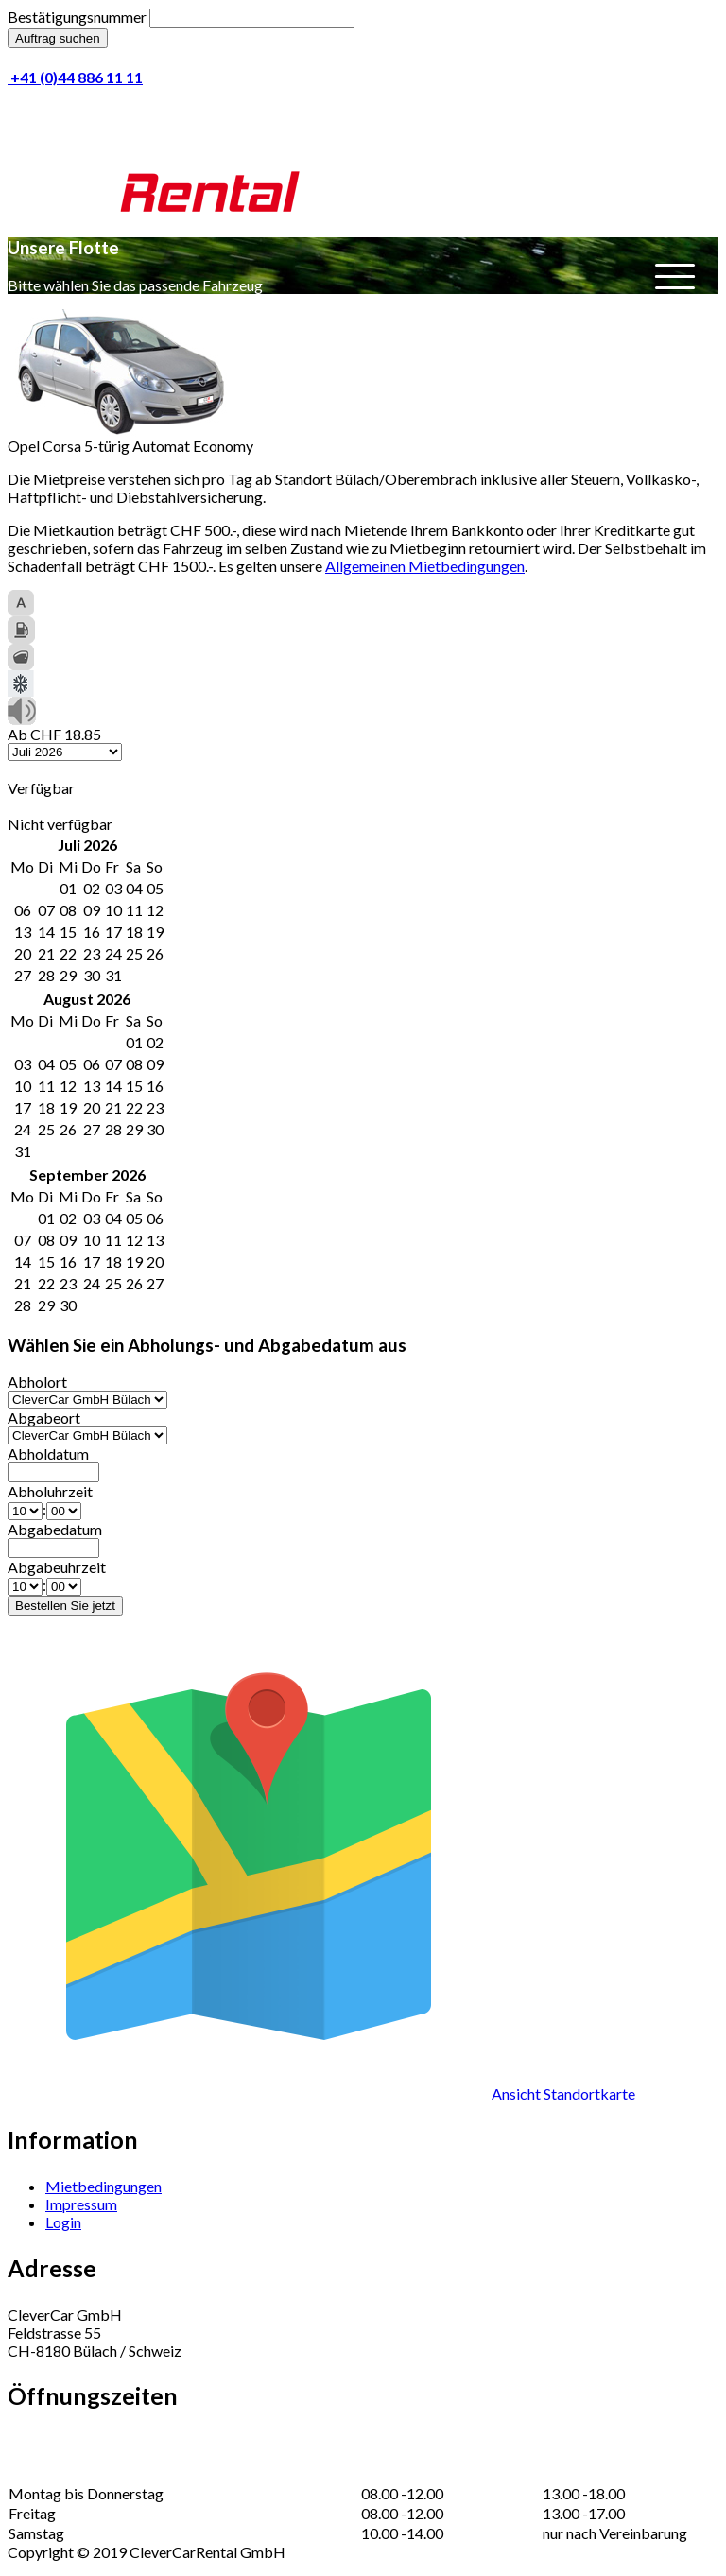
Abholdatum (48, 1453)
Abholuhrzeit (50, 1491)
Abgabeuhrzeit (57, 1567)
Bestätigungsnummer (77, 17)
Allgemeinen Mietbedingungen (425, 566)
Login (63, 2222)
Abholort (37, 1382)
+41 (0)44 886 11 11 (75, 77)
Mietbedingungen (103, 2186)
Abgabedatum (55, 1529)
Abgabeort (44, 1417)
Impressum (81, 2204)
